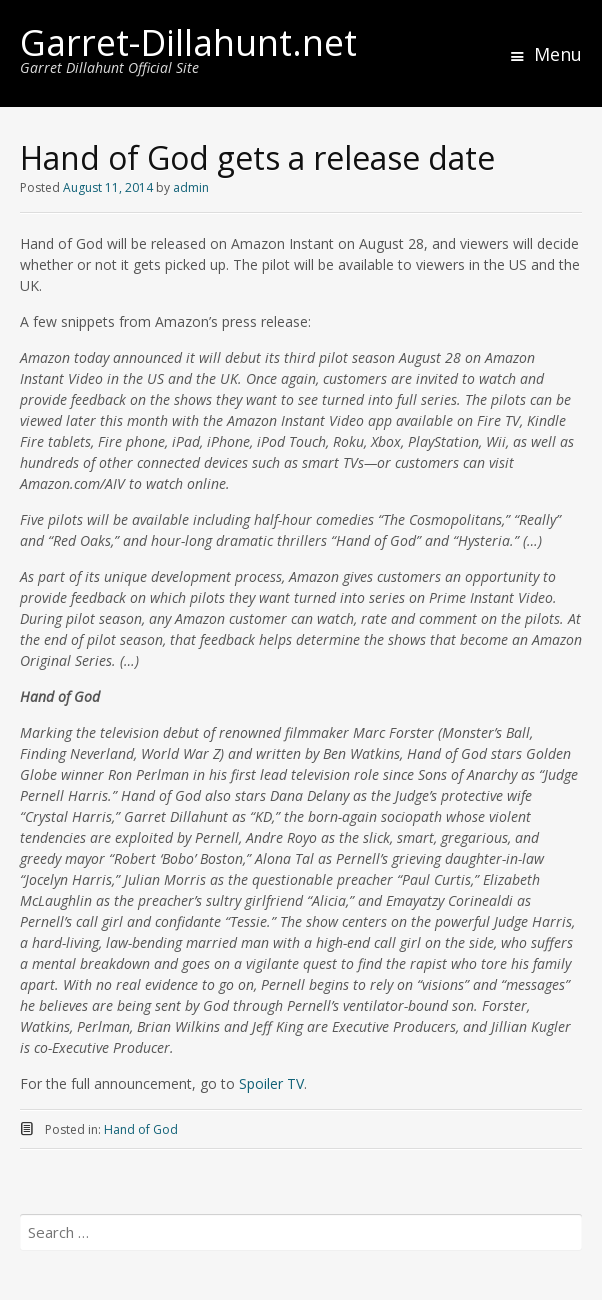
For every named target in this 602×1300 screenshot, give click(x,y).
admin (191, 187)
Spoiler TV (271, 1083)
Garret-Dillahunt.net (188, 42)
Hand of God (141, 1129)
